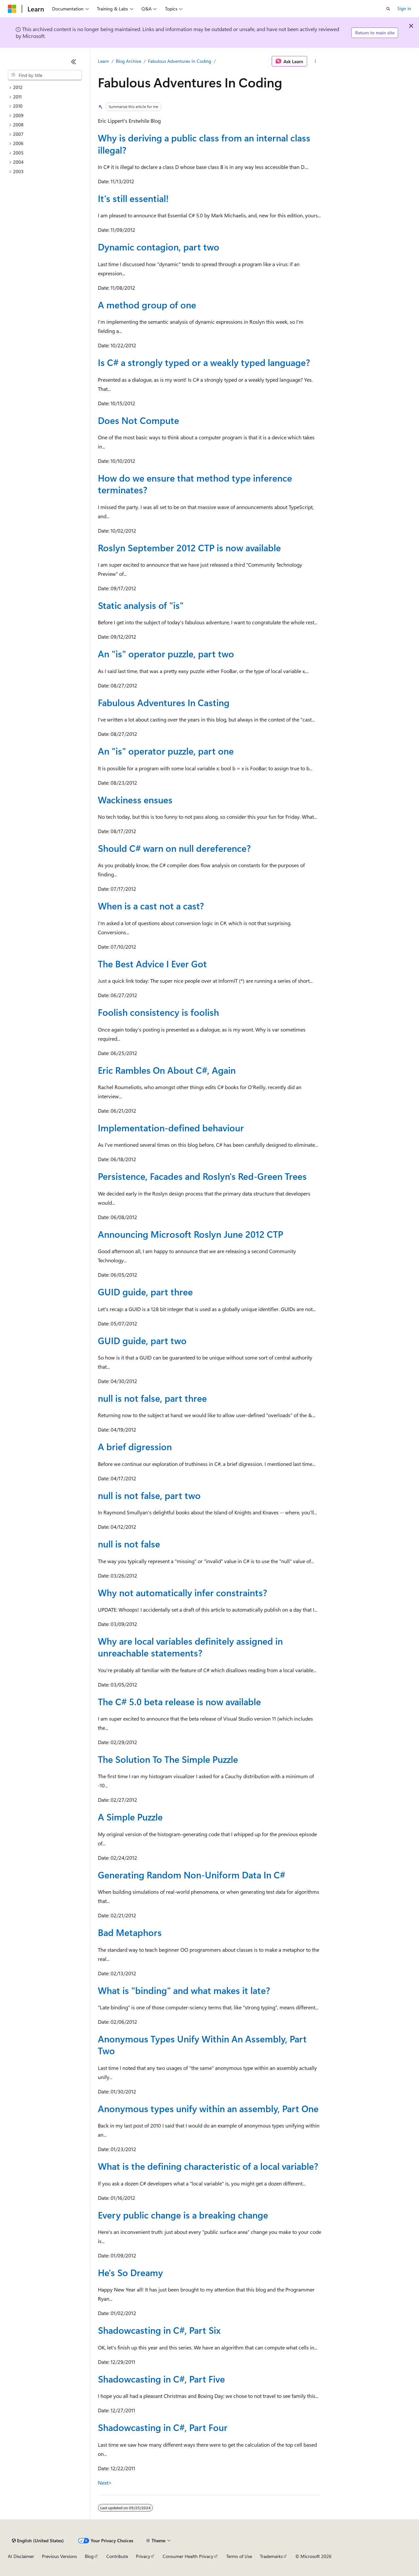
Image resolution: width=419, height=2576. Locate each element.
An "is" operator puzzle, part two (166, 654)
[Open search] (388, 9)
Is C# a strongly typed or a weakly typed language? (204, 362)
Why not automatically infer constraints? (182, 1592)
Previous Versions (59, 2556)
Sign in (404, 8)
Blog (89, 2556)
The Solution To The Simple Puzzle (168, 1759)
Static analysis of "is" (141, 605)
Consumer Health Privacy (188, 2556)
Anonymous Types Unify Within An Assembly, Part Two (202, 2044)
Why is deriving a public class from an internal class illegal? (204, 143)
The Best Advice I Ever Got (152, 964)
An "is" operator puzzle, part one (166, 751)
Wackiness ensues (135, 800)
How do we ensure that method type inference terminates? (195, 484)
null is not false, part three (152, 1398)
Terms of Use (239, 2556)
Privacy (143, 2556)
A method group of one (147, 305)
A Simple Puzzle (130, 1817)
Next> (105, 2482)
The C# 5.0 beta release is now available (179, 1701)
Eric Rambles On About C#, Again (167, 1070)
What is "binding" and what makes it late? (184, 1990)
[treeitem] (45, 87)
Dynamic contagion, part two (158, 247)
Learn (103, 61)
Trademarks (271, 2556)
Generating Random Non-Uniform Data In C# (191, 1875)
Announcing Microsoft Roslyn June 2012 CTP (190, 1234)
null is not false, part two (149, 1495)
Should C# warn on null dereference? (174, 848)
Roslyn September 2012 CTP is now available (189, 547)
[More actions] (315, 61)
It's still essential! (133, 198)
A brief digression (135, 1446)
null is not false (129, 1544)
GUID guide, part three (145, 1292)
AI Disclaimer (21, 2556)
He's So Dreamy (130, 2272)
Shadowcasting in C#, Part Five (161, 2379)
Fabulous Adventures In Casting (163, 702)
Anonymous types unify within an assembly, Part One (208, 2108)
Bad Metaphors (130, 1932)
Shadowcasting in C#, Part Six (159, 2330)
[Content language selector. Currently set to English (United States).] (38, 2540)
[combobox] (45, 75)
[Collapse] (73, 61)
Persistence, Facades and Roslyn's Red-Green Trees (202, 1176)
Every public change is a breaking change (183, 2215)
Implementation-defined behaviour (171, 1128)
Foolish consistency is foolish (158, 1012)
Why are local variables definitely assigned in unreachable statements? (190, 1647)
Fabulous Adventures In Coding (179, 61)
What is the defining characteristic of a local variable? (208, 2166)
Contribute (117, 2556)
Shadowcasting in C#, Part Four (163, 2427)
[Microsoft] (12, 9)
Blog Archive (128, 61)
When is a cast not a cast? (151, 906)
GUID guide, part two (142, 1340)
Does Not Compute (138, 420)
